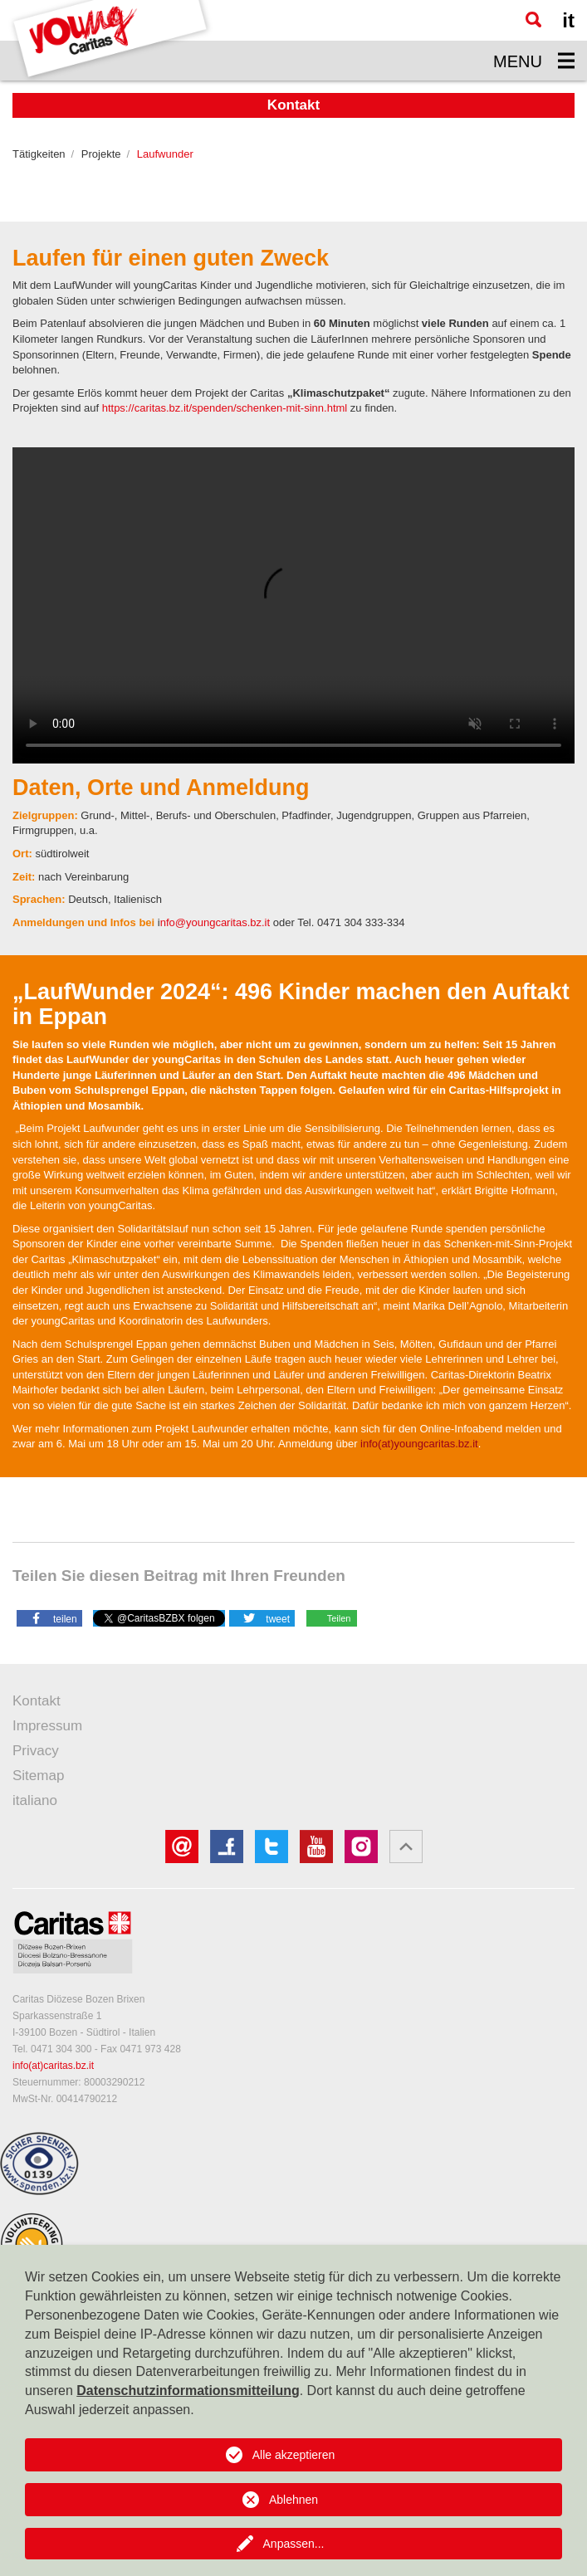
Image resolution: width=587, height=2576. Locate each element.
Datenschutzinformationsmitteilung (187, 2390)
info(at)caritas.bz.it (53, 2065)
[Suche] (533, 19)
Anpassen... (294, 2543)
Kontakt (36, 1701)
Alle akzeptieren (293, 2454)
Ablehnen (293, 2499)
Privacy (35, 1751)
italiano (34, 1800)
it (568, 20)
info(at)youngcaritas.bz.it (419, 1443)
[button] (49, 1617)
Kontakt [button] (293, 105)
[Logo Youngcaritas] (110, 40)
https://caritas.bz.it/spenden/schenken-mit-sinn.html (225, 408)
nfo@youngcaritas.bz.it (215, 922)
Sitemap (38, 1775)
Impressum (47, 1726)
